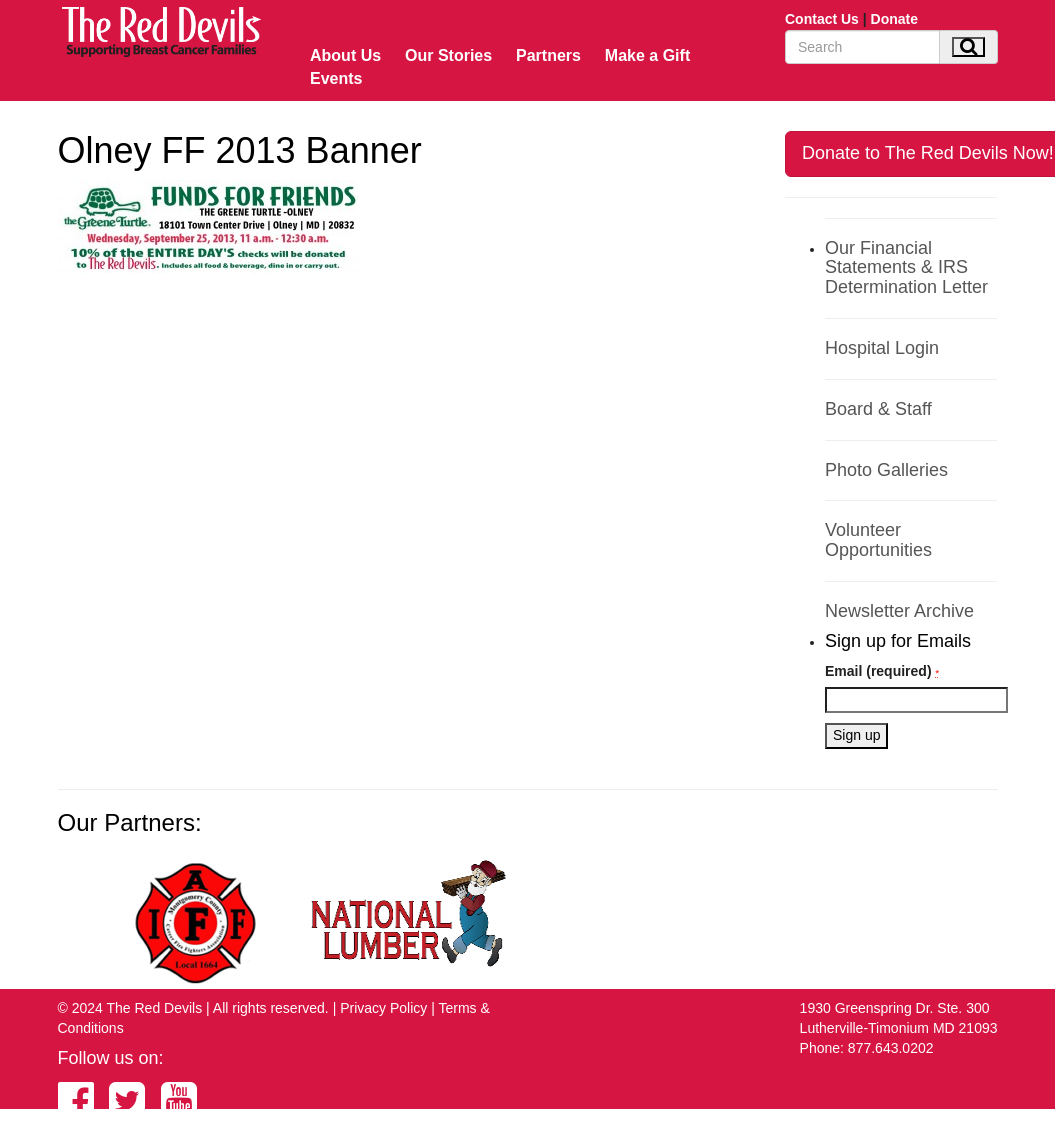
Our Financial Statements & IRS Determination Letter (906, 268)
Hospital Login (882, 348)
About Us (345, 55)
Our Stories (448, 55)
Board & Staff (878, 409)
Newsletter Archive (899, 611)
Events (336, 78)
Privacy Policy (383, 1008)
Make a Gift (647, 55)
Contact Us (822, 19)
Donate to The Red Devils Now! (928, 153)
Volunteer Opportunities (878, 540)
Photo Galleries (886, 470)
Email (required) (882, 671)
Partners (548, 55)
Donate (894, 19)
